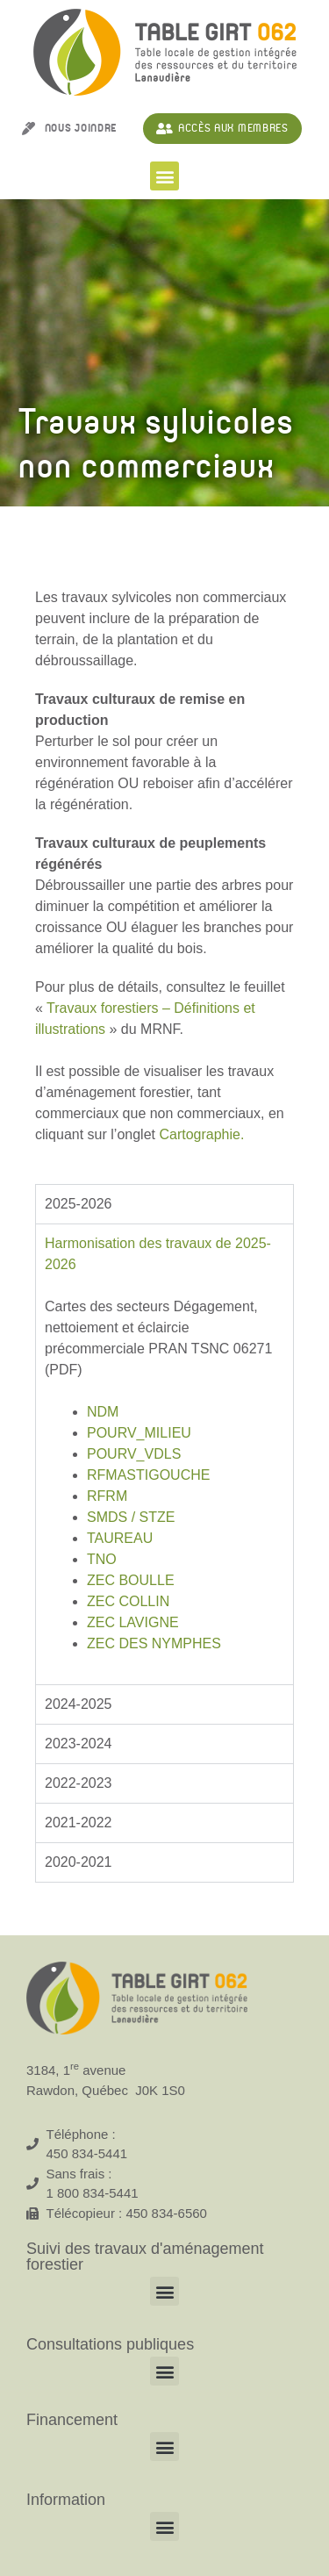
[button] (164, 175)
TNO (102, 1559)
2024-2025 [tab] (78, 1704)
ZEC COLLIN (128, 1601)
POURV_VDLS (134, 1453)
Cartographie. (201, 1134)
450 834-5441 (87, 2153)
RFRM (107, 1496)
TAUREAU (120, 1538)
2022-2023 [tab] (78, 1783)
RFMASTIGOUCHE (148, 1474)
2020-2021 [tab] (78, 1862)
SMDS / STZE (131, 1517)
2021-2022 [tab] (78, 1822)
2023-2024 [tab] (78, 1743)
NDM (102, 1411)
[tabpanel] (164, 1453)
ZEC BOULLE (131, 1580)
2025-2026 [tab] (78, 1203)
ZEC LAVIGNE (133, 1622)
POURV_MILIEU (139, 1432)
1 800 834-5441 (92, 2192)
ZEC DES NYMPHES (154, 1643)
